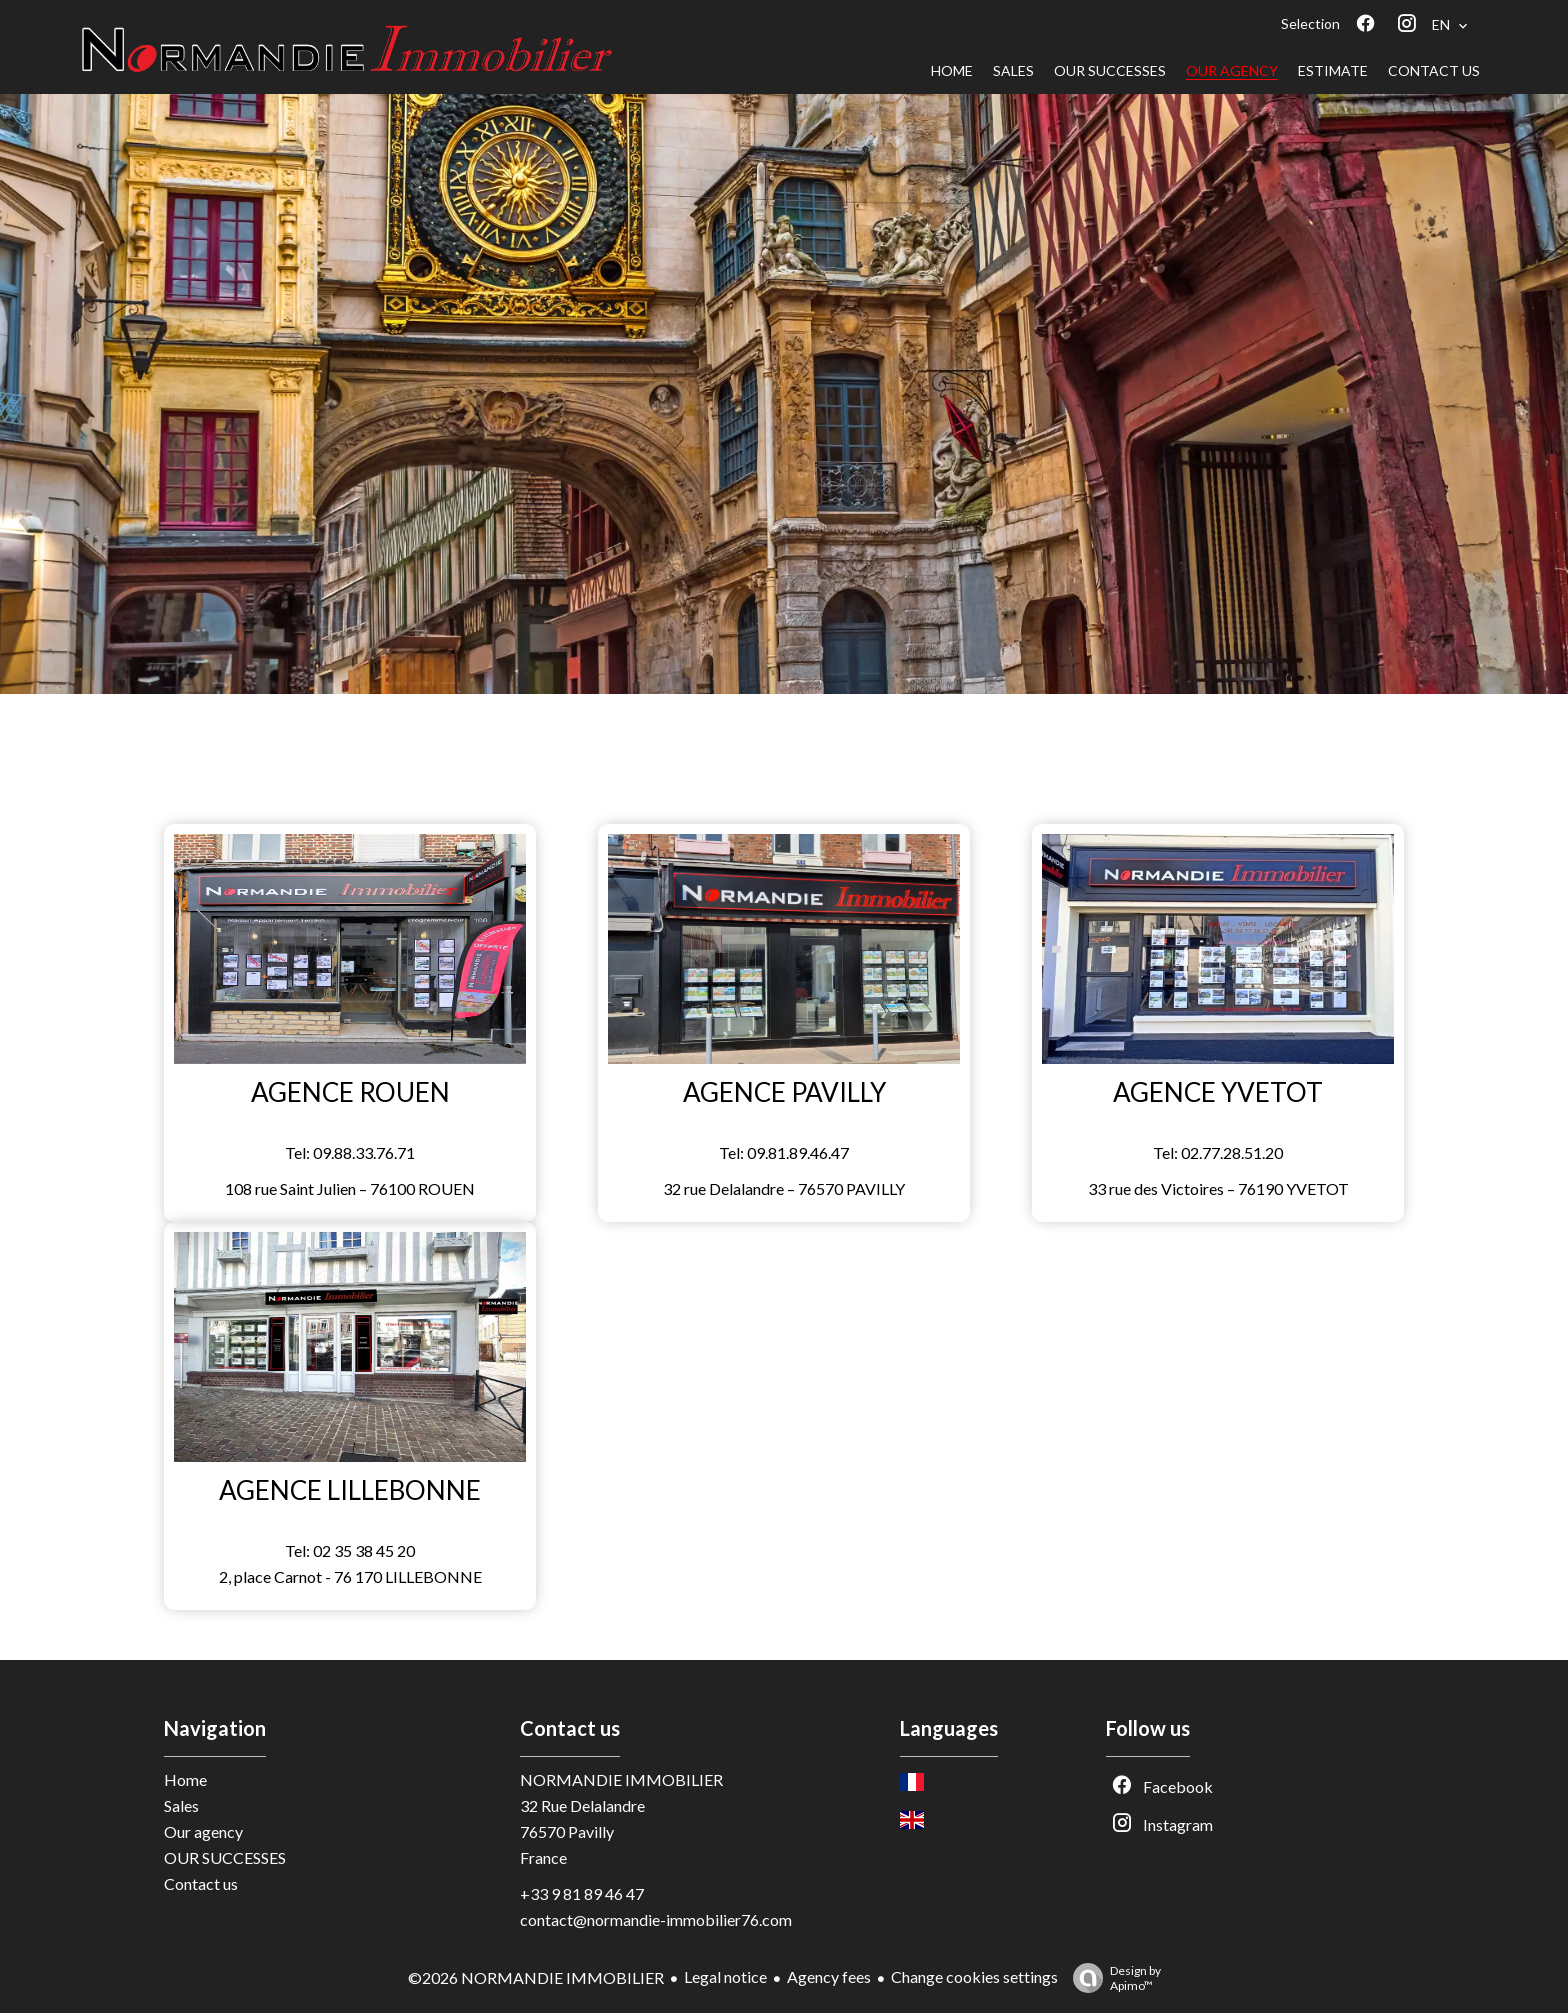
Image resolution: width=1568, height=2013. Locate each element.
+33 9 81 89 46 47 (582, 1893)
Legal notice (725, 1976)
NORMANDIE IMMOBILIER (621, 1779)
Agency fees (829, 1976)
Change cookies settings (974, 1976)
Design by (1112, 1978)
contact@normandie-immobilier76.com (656, 1919)
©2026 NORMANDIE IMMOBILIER (536, 1977)
